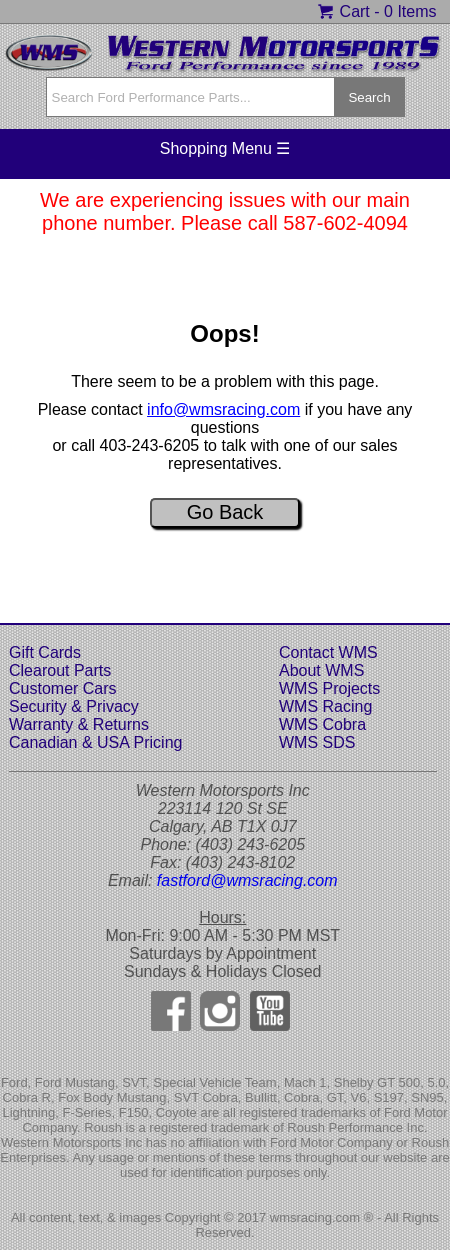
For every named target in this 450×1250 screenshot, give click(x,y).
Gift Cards (45, 652)
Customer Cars (63, 688)
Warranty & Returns (79, 724)
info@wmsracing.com (223, 409)
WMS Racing (325, 706)
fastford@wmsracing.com (247, 880)
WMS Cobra (322, 724)
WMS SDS (317, 742)
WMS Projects (329, 688)
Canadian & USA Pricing (95, 742)
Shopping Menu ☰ (225, 148)
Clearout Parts (60, 670)
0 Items (410, 11)
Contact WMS (328, 652)
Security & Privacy (74, 706)
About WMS (321, 670)
